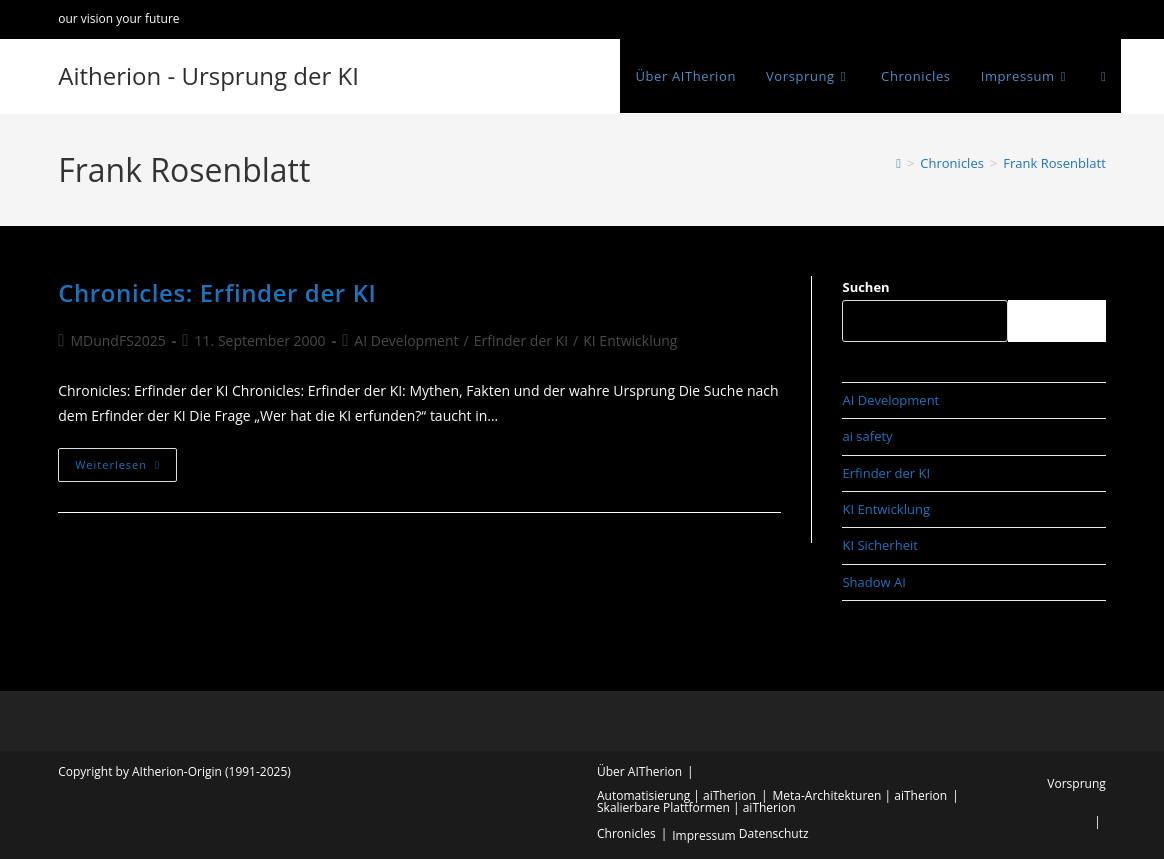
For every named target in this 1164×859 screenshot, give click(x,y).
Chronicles (626, 833)
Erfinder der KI (521, 340)
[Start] (898, 163)
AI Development (406, 340)
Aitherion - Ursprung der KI (208, 75)
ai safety (867, 436)
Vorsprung (1076, 783)
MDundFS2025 (117, 340)
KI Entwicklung (630, 340)
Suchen (865, 287)
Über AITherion (639, 771)
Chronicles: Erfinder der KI (217, 292)
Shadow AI (873, 582)
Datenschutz (774, 833)
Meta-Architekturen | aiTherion (860, 795)
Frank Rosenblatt (1054, 163)
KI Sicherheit (879, 545)
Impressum (703, 835)
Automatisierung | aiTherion (676, 795)
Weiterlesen (126, 468)
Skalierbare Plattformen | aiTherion (696, 807)
